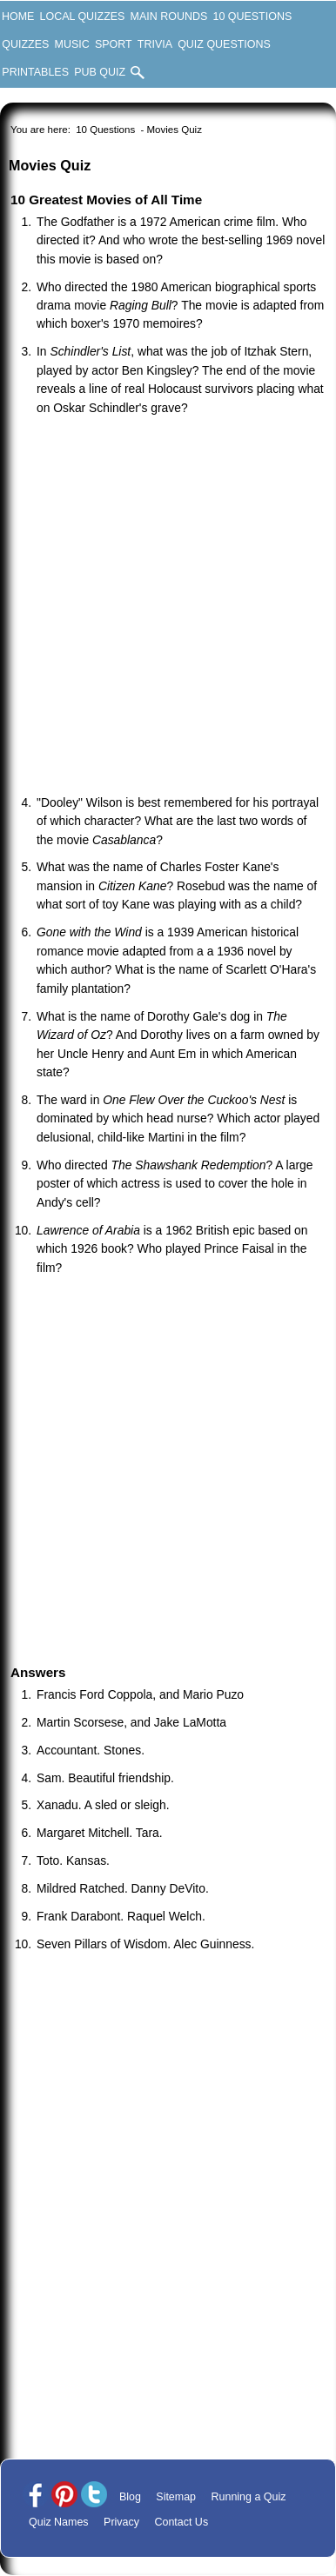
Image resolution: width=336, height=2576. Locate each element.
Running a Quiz (249, 2497)
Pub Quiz (99, 72)
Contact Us (181, 2522)
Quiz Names (59, 2522)
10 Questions (252, 16)
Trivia (155, 44)
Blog (130, 2497)
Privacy (121, 2522)
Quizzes (25, 44)
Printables (35, 72)
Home (18, 16)
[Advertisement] (163, 607)
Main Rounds (169, 16)
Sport (113, 44)
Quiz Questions (224, 44)
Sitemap (176, 2497)
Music (72, 44)
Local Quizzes (82, 16)
